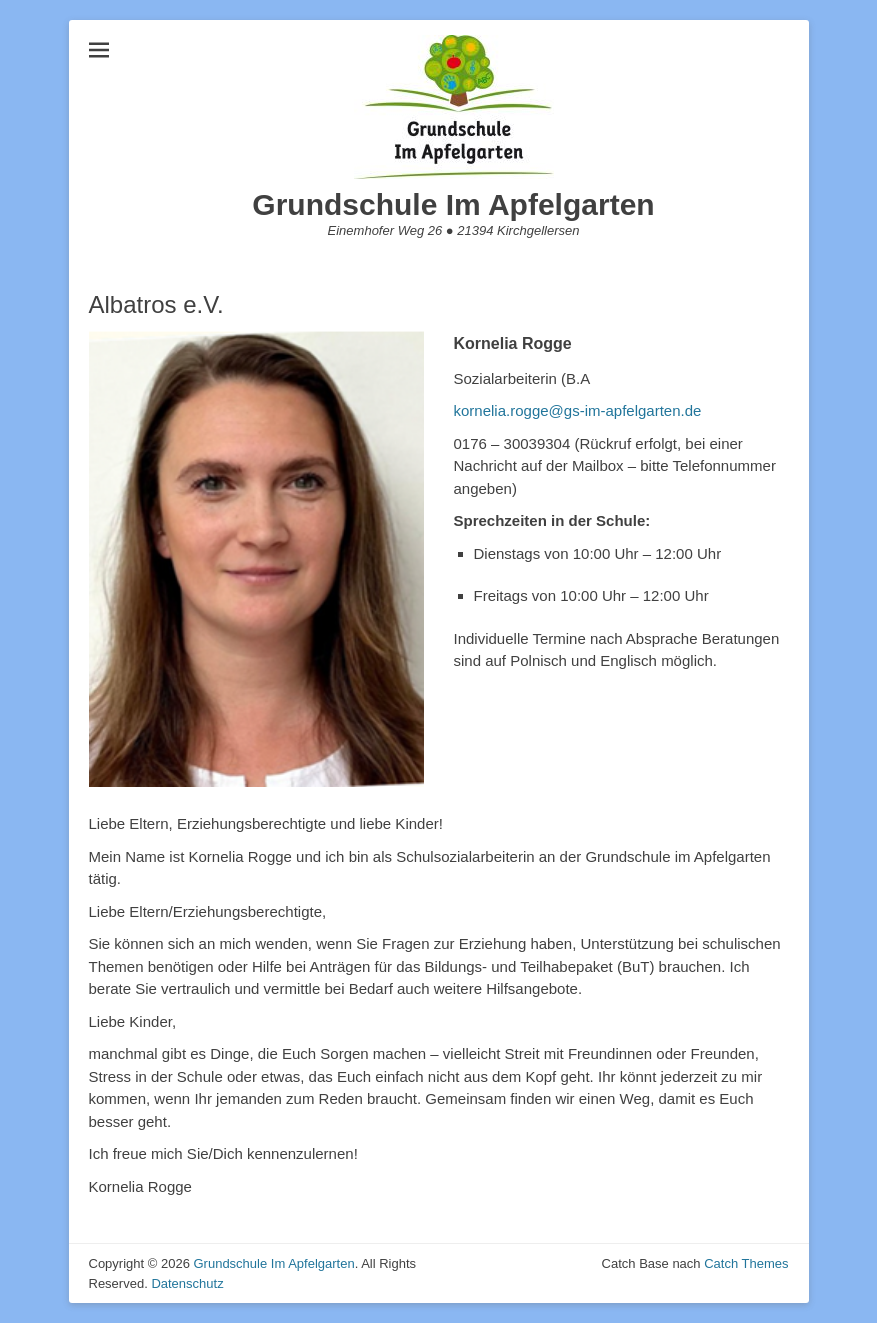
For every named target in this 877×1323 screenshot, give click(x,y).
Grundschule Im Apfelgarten (453, 204)
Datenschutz (187, 1283)
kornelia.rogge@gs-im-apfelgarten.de (578, 410)
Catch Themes (746, 1263)
